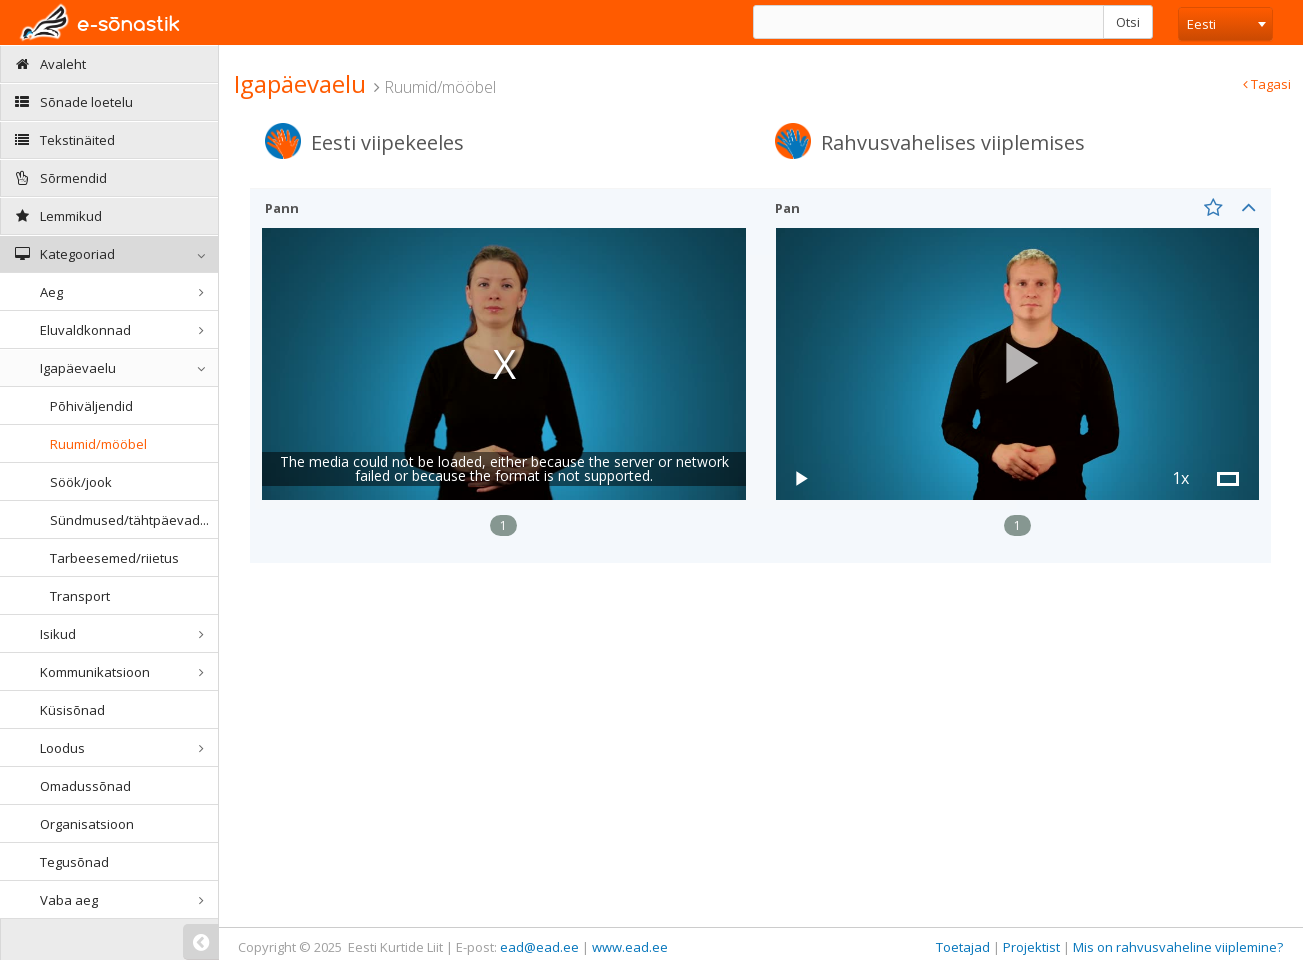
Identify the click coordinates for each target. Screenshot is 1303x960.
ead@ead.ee (539, 947)
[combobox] (1225, 24)
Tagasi (1267, 84)
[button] (1018, 363)
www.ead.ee (630, 947)
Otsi (1128, 22)
